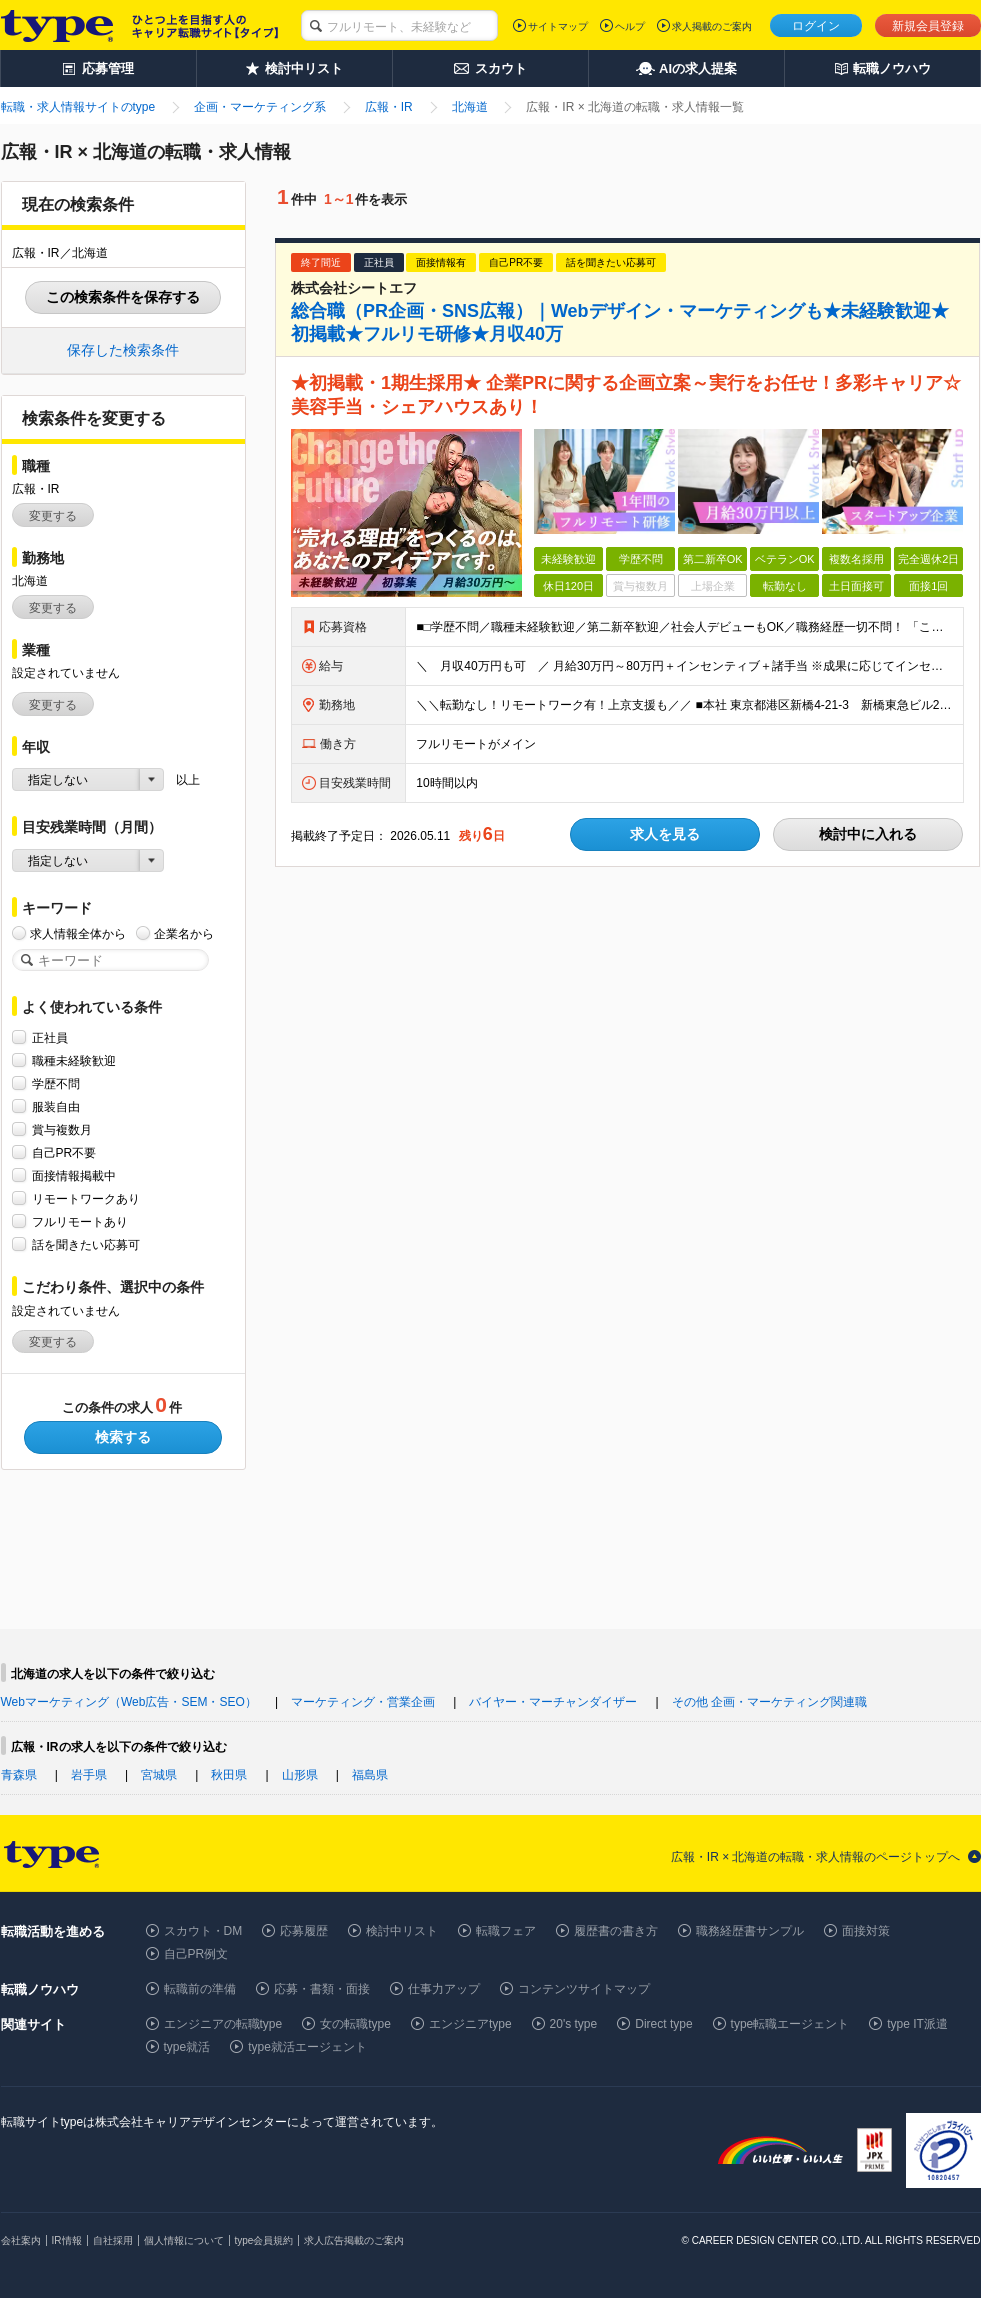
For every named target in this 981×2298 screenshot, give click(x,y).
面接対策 (866, 1931)
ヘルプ (630, 26)
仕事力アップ (444, 1989)
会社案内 (21, 2240)
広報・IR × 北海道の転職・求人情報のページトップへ (816, 1857)
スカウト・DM (203, 1931)
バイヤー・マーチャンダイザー (553, 1702)
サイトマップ (558, 26)
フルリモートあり (80, 1221)
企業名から (184, 933)
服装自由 (56, 1106)
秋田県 (229, 1775)
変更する (53, 516)
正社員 (50, 1037)
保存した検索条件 (123, 350)
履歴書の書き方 (616, 1931)
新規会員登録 (928, 26)
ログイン (816, 26)
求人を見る (665, 834)
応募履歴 (304, 1931)
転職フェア (506, 1931)
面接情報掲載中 (74, 1175)
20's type (574, 2024)
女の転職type (355, 2024)
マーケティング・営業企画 (363, 1702)
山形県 (300, 1775)
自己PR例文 (196, 1954)
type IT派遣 (917, 2024)
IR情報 (67, 2240)
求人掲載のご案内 (712, 26)
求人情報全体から (78, 933)
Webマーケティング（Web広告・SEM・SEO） (129, 1702)
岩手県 (89, 1775)
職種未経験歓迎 (74, 1060)
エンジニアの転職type (223, 2024)
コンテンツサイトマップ (584, 1989)
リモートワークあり (86, 1198)
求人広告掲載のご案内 (354, 2240)
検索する (123, 1437)
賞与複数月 (62, 1129)
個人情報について (184, 2240)
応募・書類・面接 (322, 1989)
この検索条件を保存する (123, 297)
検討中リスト (402, 1931)
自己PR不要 (64, 1152)
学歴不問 (56, 1083)
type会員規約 (264, 2240)
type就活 (187, 2047)
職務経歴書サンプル (750, 1931)
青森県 (19, 1775)
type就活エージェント (307, 2047)
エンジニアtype (470, 2024)
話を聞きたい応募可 (86, 1244)
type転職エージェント (790, 2024)
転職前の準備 (200, 1989)
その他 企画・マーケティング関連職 (769, 1702)
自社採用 (113, 2240)
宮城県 (159, 1775)
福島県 (370, 1775)
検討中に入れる (868, 834)
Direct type (663, 2024)
